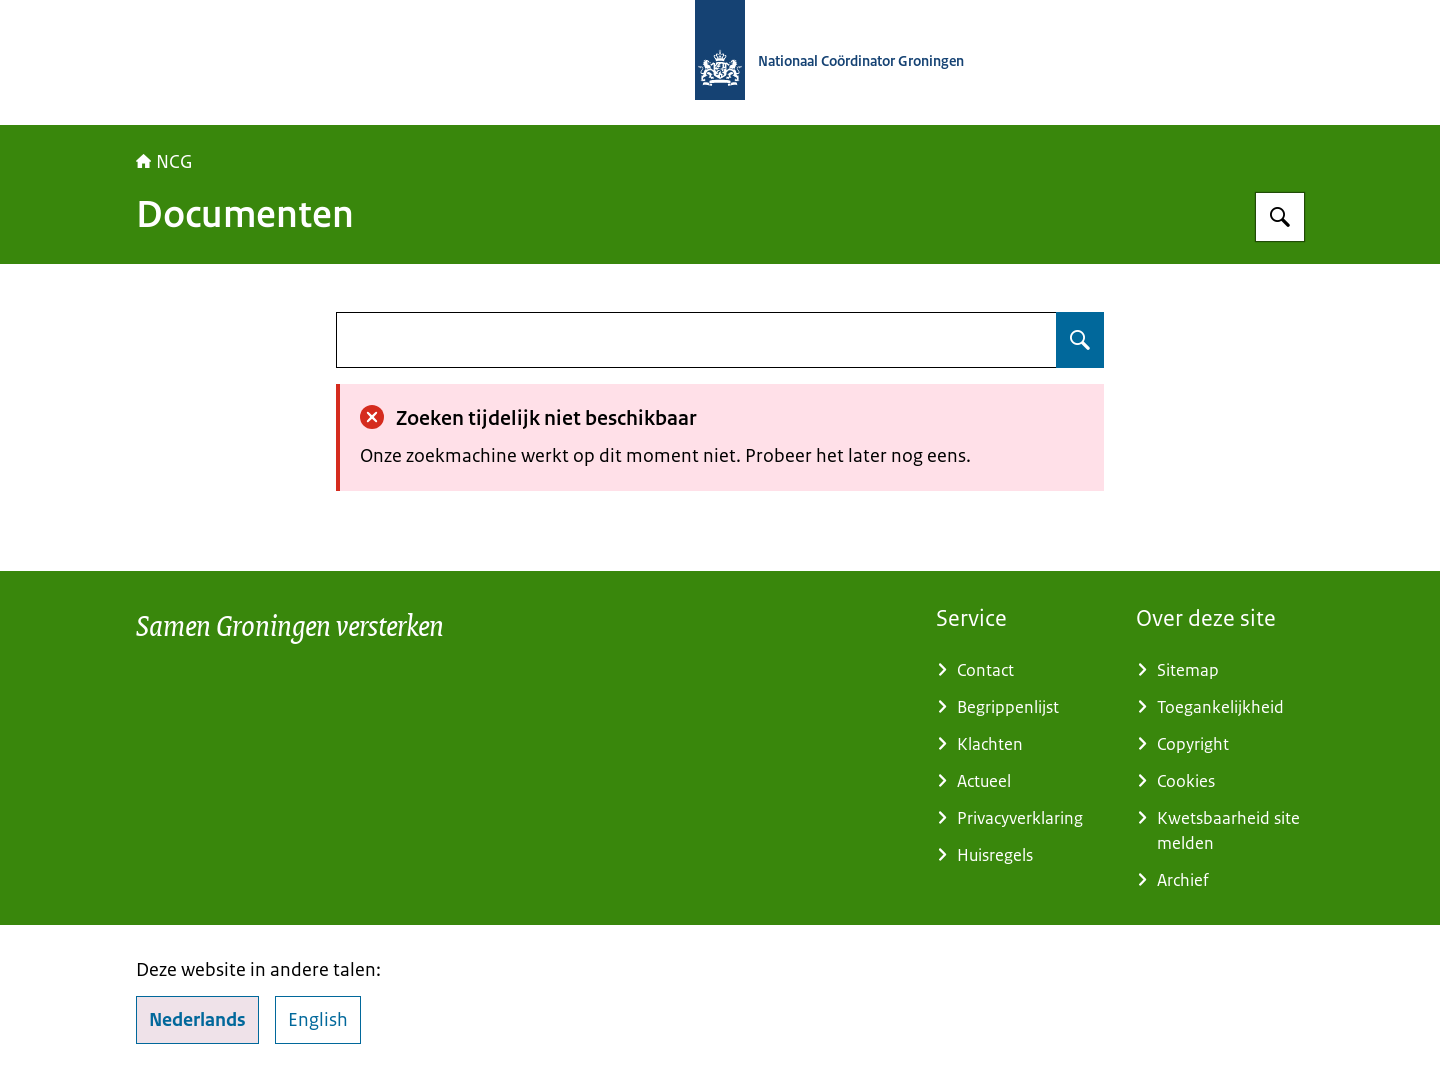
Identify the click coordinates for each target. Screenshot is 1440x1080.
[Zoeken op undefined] (1080, 340)
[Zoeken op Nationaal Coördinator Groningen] (1280, 217)
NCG (164, 162)
